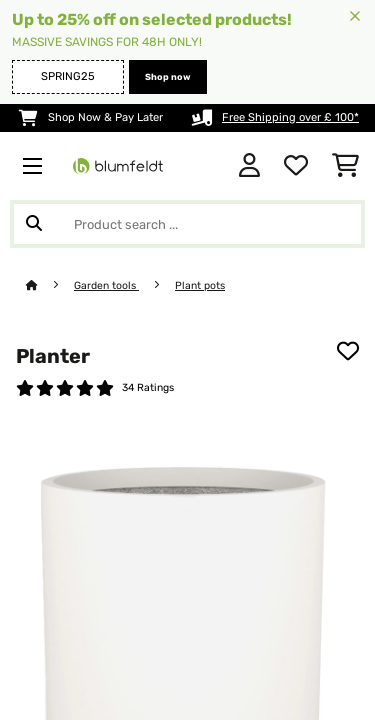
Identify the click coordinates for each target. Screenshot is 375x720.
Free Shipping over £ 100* (290, 117)
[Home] (50, 285)
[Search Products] (187, 224)
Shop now (168, 77)
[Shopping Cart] (345, 166)
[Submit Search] (34, 224)
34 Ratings (148, 387)
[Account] (249, 166)
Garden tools (106, 285)
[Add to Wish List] (348, 351)
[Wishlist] (296, 166)
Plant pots (200, 285)
